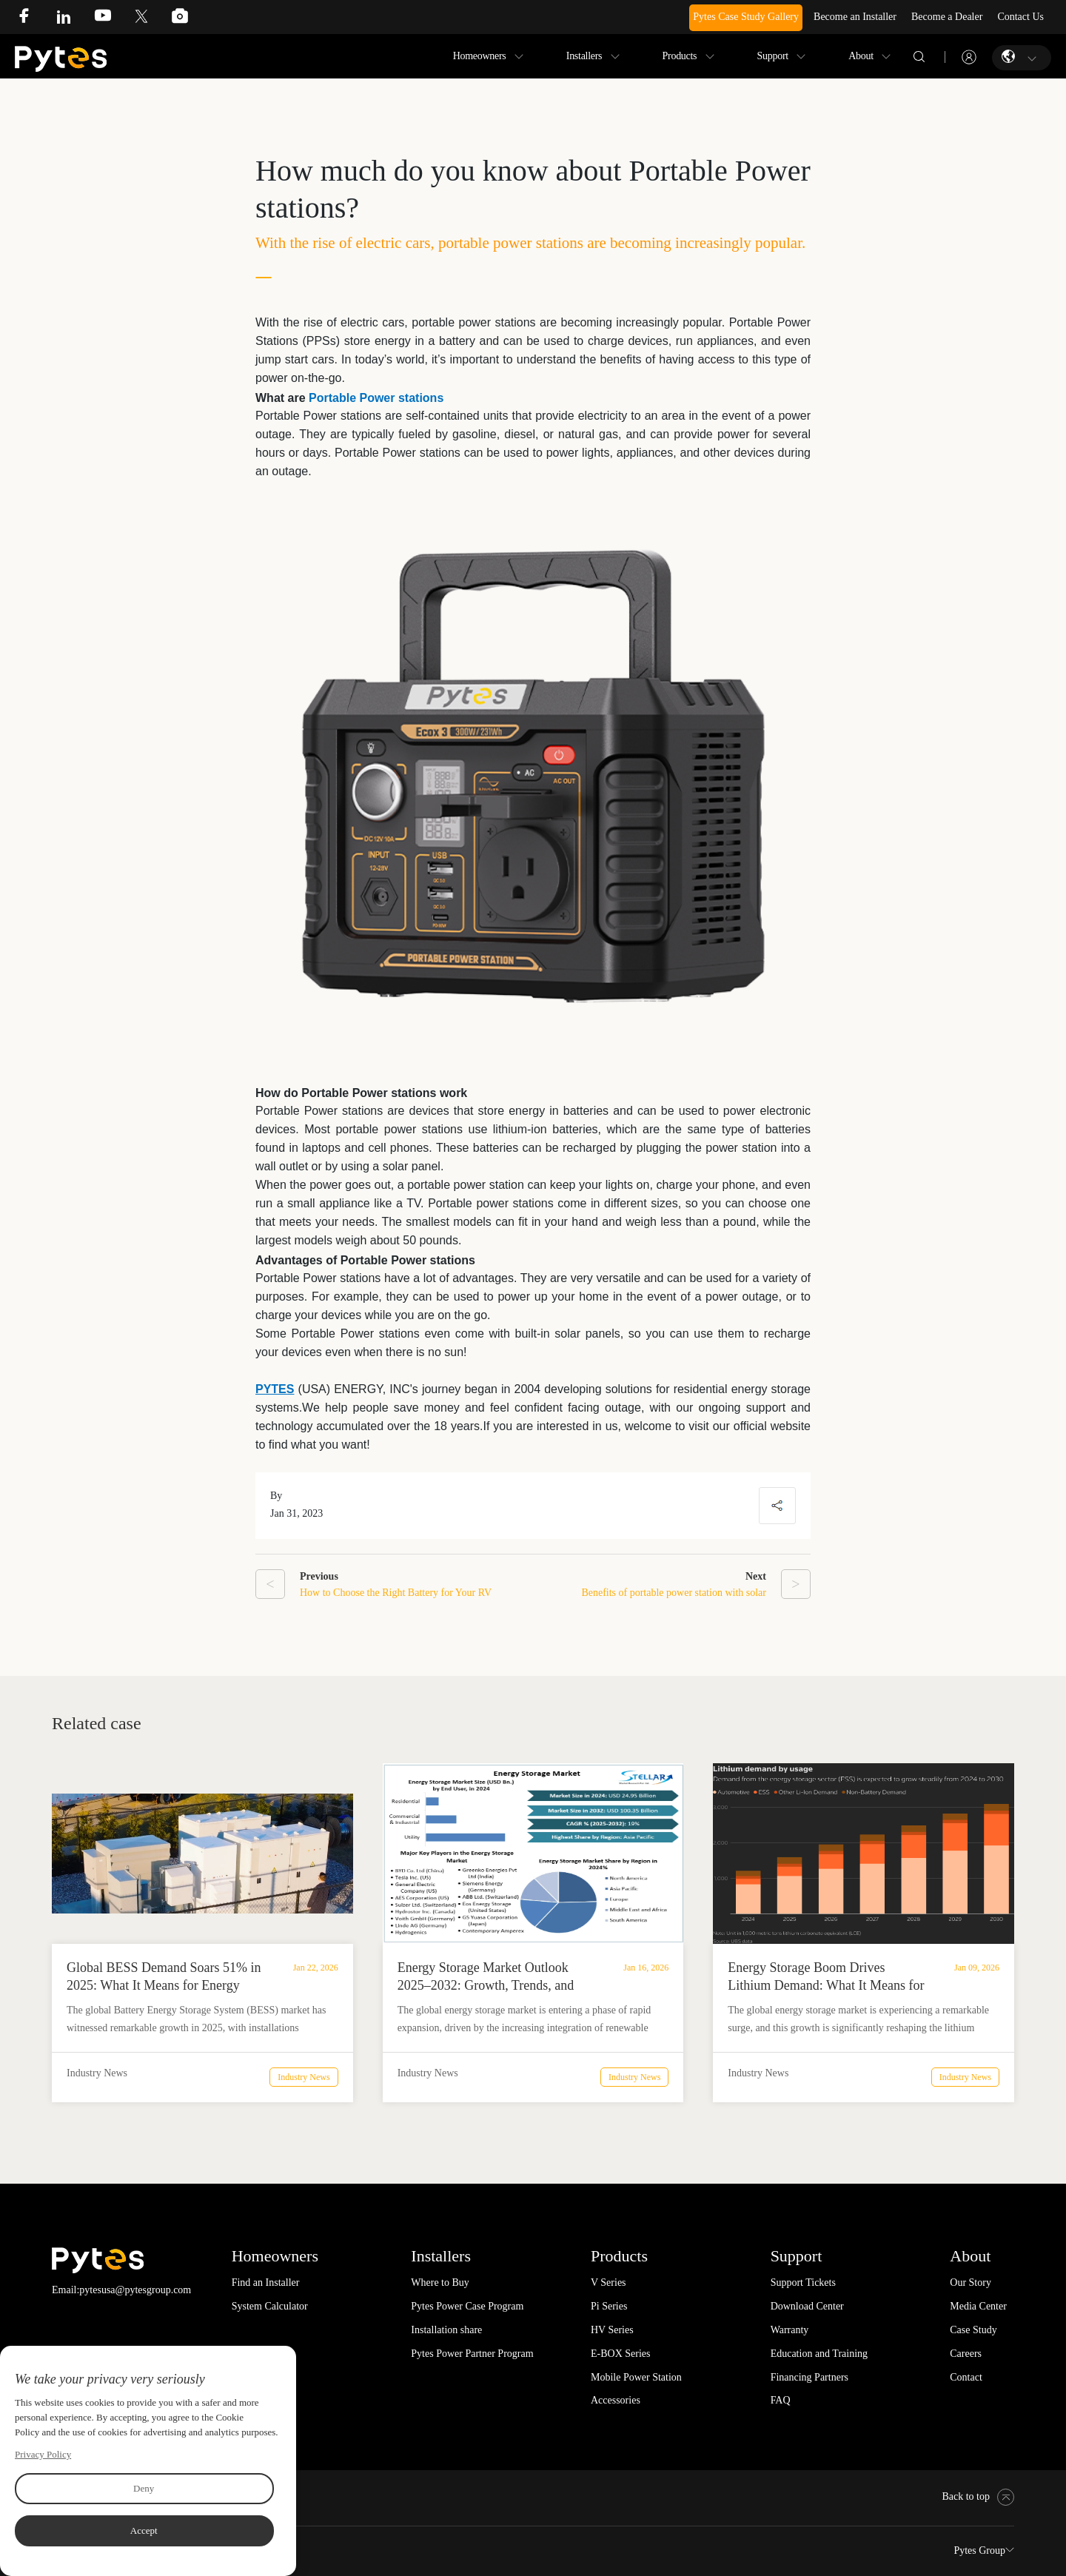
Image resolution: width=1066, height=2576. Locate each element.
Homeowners (479, 55)
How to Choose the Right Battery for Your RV (396, 1592)
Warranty (790, 2329)
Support (772, 55)
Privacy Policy (43, 2454)
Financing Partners (809, 2377)
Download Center (807, 2306)
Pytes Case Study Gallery (746, 16)
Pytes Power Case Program (467, 2306)
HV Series (612, 2329)
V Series (608, 2282)
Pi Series (609, 2306)
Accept (144, 2530)
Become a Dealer (946, 16)
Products (680, 55)
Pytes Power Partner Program (472, 2353)
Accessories (615, 2400)
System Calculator (270, 2306)
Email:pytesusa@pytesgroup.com (121, 2289)
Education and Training (819, 2353)
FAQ (781, 2400)
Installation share (446, 2329)
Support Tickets (803, 2282)
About (861, 55)
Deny (143, 2488)
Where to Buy (440, 2282)
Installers (584, 55)
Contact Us (1020, 16)
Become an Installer (855, 16)
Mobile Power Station (636, 2377)
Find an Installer (266, 2282)
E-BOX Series (621, 2353)
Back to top (978, 2496)
